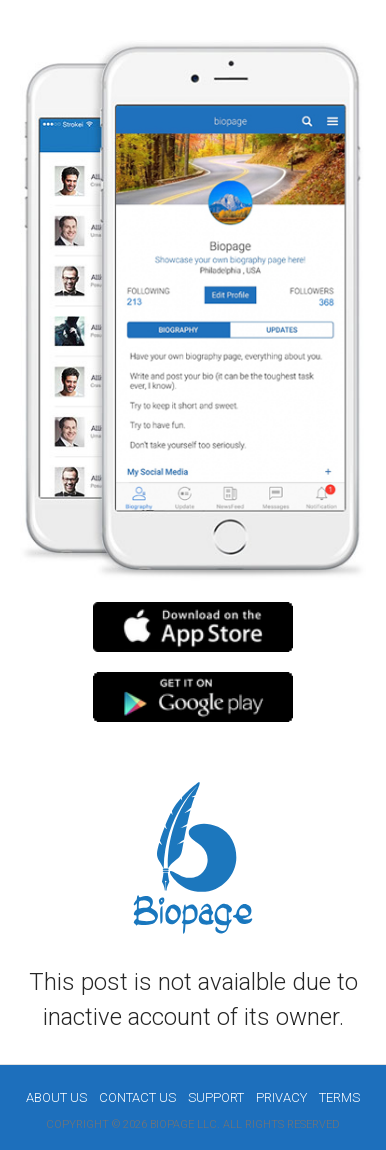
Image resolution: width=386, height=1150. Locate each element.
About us (56, 1097)
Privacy (281, 1097)
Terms (339, 1097)
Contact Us (137, 1097)
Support (216, 1097)
